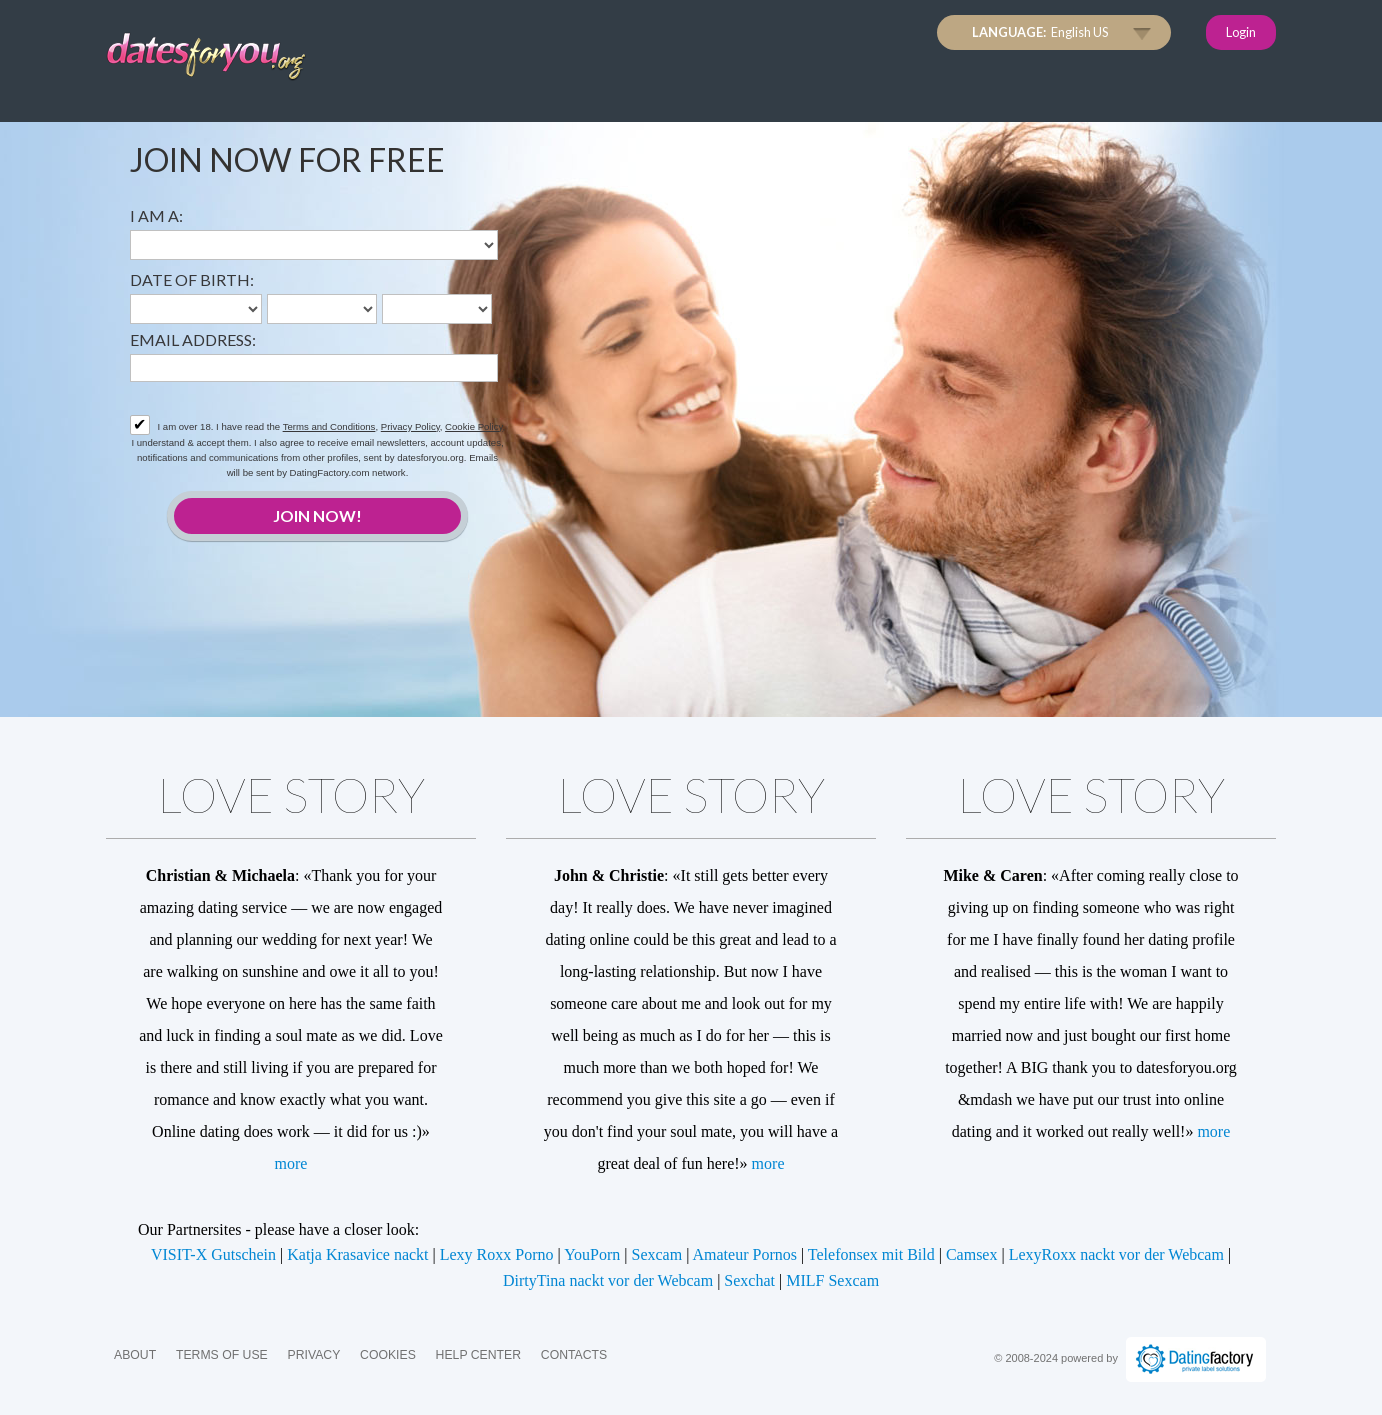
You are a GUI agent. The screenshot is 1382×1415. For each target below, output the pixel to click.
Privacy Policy (410, 426)
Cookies (388, 1355)
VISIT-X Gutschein (213, 1254)
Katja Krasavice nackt (357, 1254)
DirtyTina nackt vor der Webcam (608, 1280)
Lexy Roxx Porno (497, 1254)
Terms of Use (222, 1355)
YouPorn (592, 1254)
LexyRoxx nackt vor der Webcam (1116, 1254)
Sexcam (657, 1254)
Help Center (478, 1355)
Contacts (574, 1355)
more (291, 1163)
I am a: (156, 215)
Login (1241, 32)
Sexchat (749, 1280)
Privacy (313, 1355)
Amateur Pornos (745, 1254)
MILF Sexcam (832, 1280)
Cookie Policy (473, 426)
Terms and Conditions (329, 426)
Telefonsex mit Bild (871, 1254)
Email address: (193, 339)
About (135, 1355)
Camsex (972, 1254)
